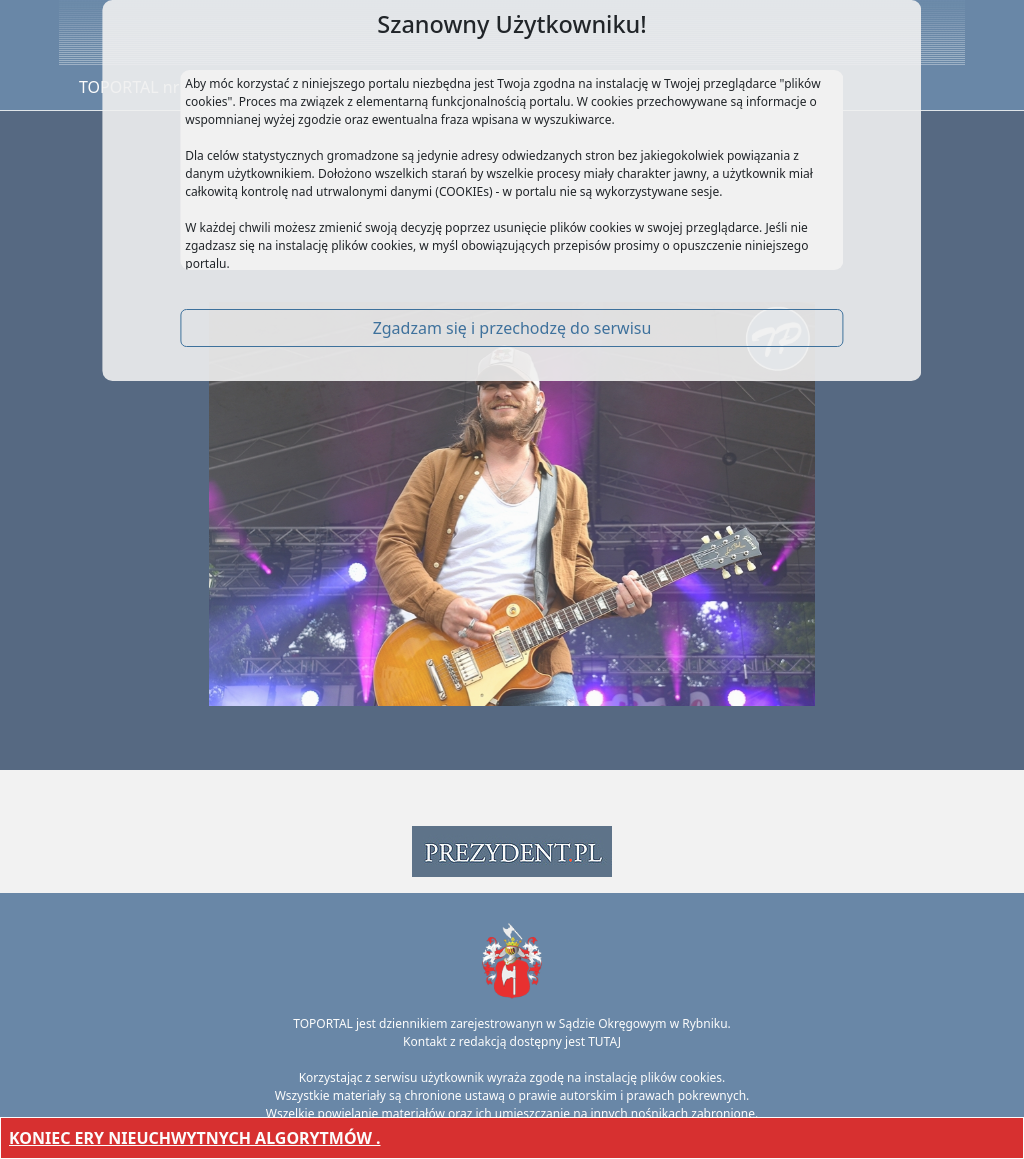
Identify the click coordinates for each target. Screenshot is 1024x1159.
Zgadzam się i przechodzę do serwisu (512, 328)
